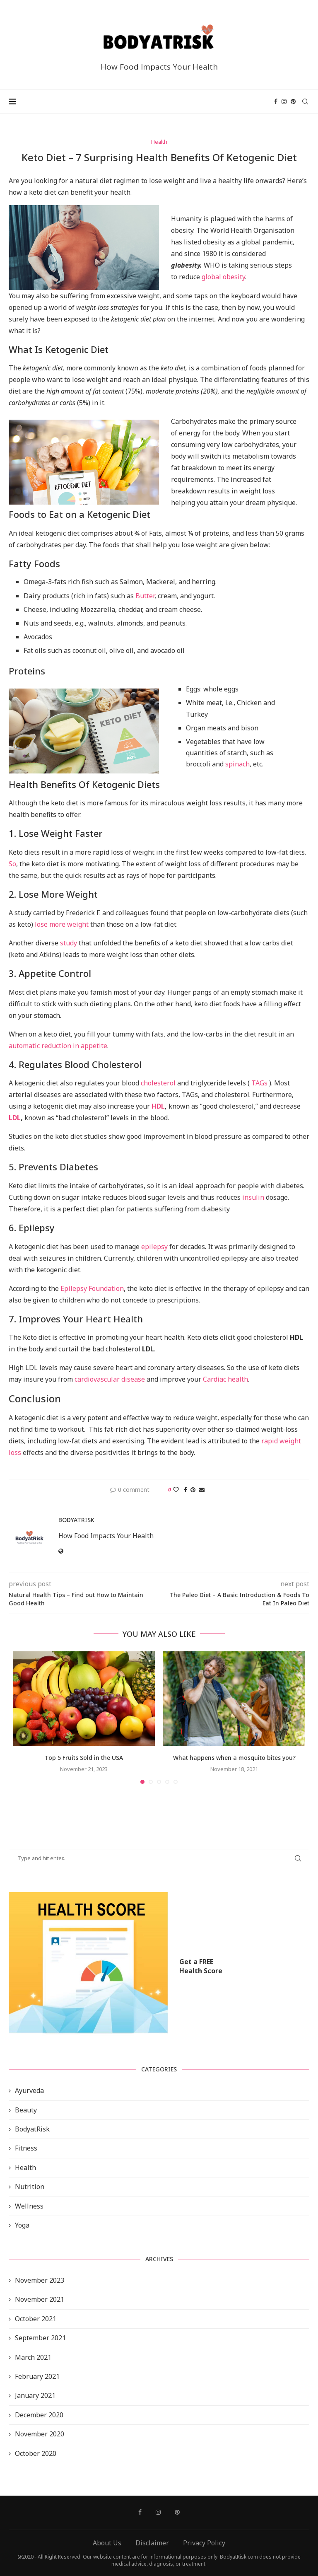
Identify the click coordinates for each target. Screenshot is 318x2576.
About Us (107, 2542)
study (68, 942)
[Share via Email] (202, 1489)
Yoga (22, 2225)
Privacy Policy (204, 2542)
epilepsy (154, 1246)
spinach (237, 763)
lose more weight (62, 924)
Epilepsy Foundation (92, 1288)
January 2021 (35, 2395)
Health (25, 2167)
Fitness (26, 2148)
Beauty (26, 2109)
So (12, 863)
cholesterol (158, 1082)
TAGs (259, 1082)
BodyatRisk (32, 2129)
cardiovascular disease (110, 1379)
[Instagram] (284, 101)
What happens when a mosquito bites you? (234, 1758)
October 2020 (35, 2453)
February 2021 (37, 2376)
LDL (15, 1117)
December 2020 (39, 2414)
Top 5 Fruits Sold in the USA (84, 1758)
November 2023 (39, 2280)
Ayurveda (29, 2090)
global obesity (223, 276)
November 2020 (39, 2433)
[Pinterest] (293, 101)
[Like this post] (176, 1489)
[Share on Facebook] (185, 1489)
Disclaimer (152, 2542)
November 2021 (39, 2299)
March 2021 (33, 2357)
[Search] (305, 101)
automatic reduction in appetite (58, 1045)
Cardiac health (225, 1379)
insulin (253, 1197)
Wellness (29, 2206)
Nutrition (29, 2186)
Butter (144, 595)
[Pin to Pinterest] (192, 1489)
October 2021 (35, 2318)
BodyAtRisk (76, 1520)
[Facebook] (275, 101)
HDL (158, 1106)
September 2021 (40, 2337)
